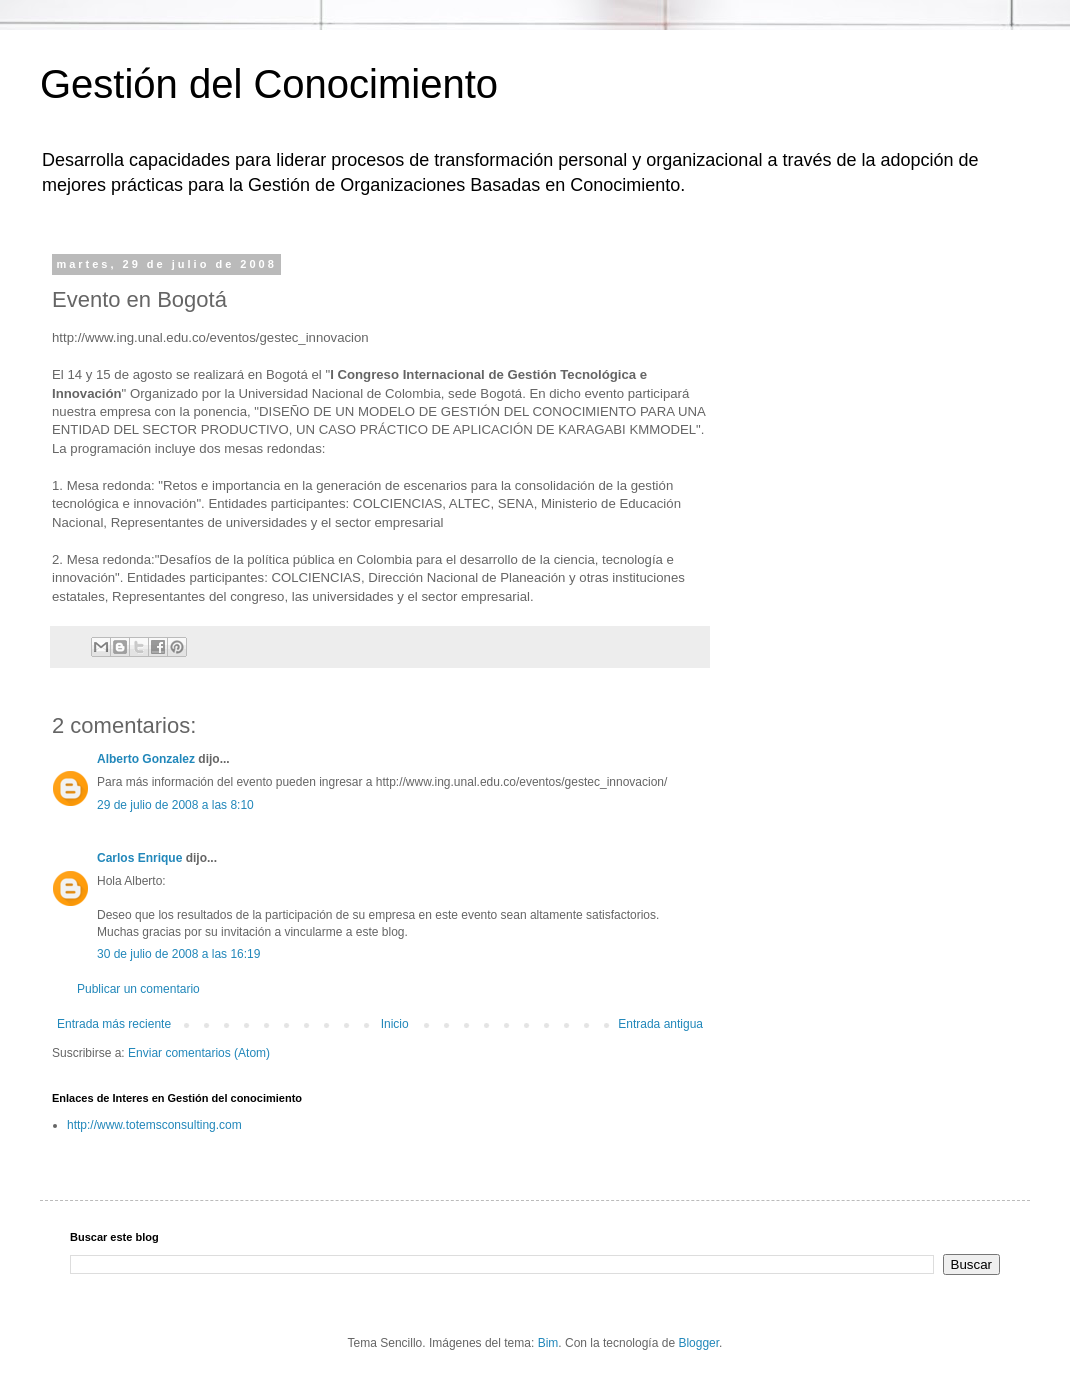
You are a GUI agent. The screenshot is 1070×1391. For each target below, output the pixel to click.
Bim (548, 1343)
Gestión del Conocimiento (269, 84)
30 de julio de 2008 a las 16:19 (178, 954)
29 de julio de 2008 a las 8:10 (175, 805)
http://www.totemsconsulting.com (154, 1125)
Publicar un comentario (138, 989)
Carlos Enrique (139, 858)
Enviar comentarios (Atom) (199, 1053)
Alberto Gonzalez (146, 759)
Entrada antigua (660, 1024)
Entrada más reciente (114, 1024)
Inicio (395, 1024)
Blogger (698, 1343)
